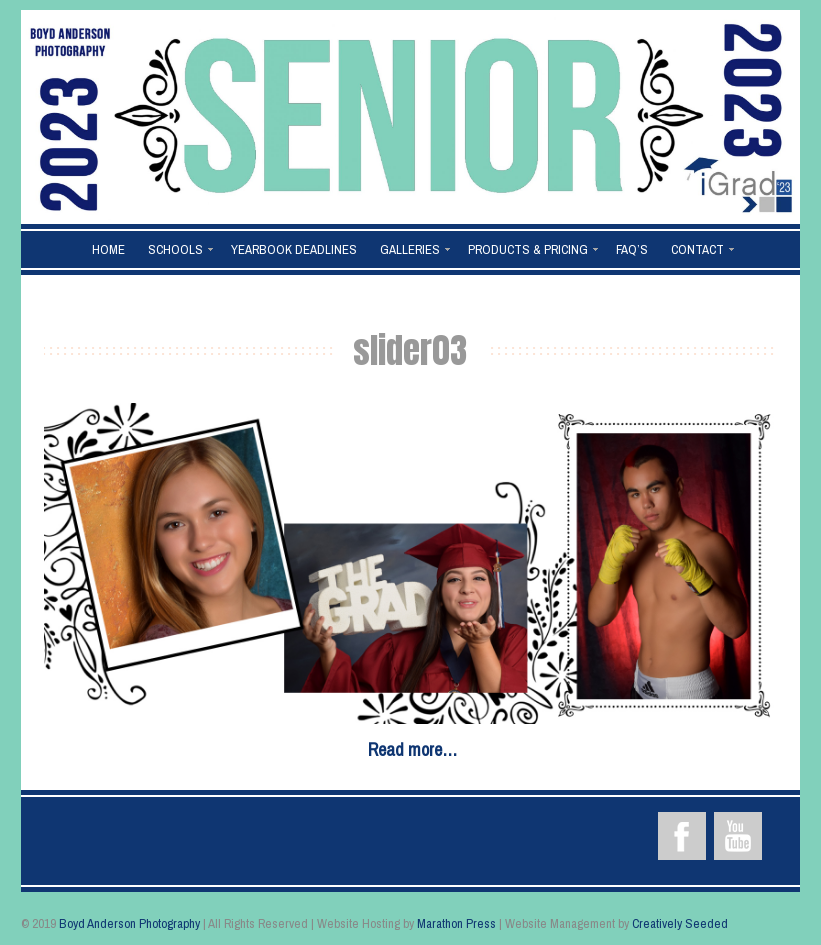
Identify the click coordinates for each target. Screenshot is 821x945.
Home (108, 249)
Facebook (682, 836)
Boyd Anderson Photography (129, 923)
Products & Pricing (528, 249)
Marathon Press (456, 923)
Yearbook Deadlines (294, 249)
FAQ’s (632, 249)
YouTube (738, 836)
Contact (697, 249)
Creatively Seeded (680, 923)
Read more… (412, 749)
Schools (175, 249)
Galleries (410, 249)
